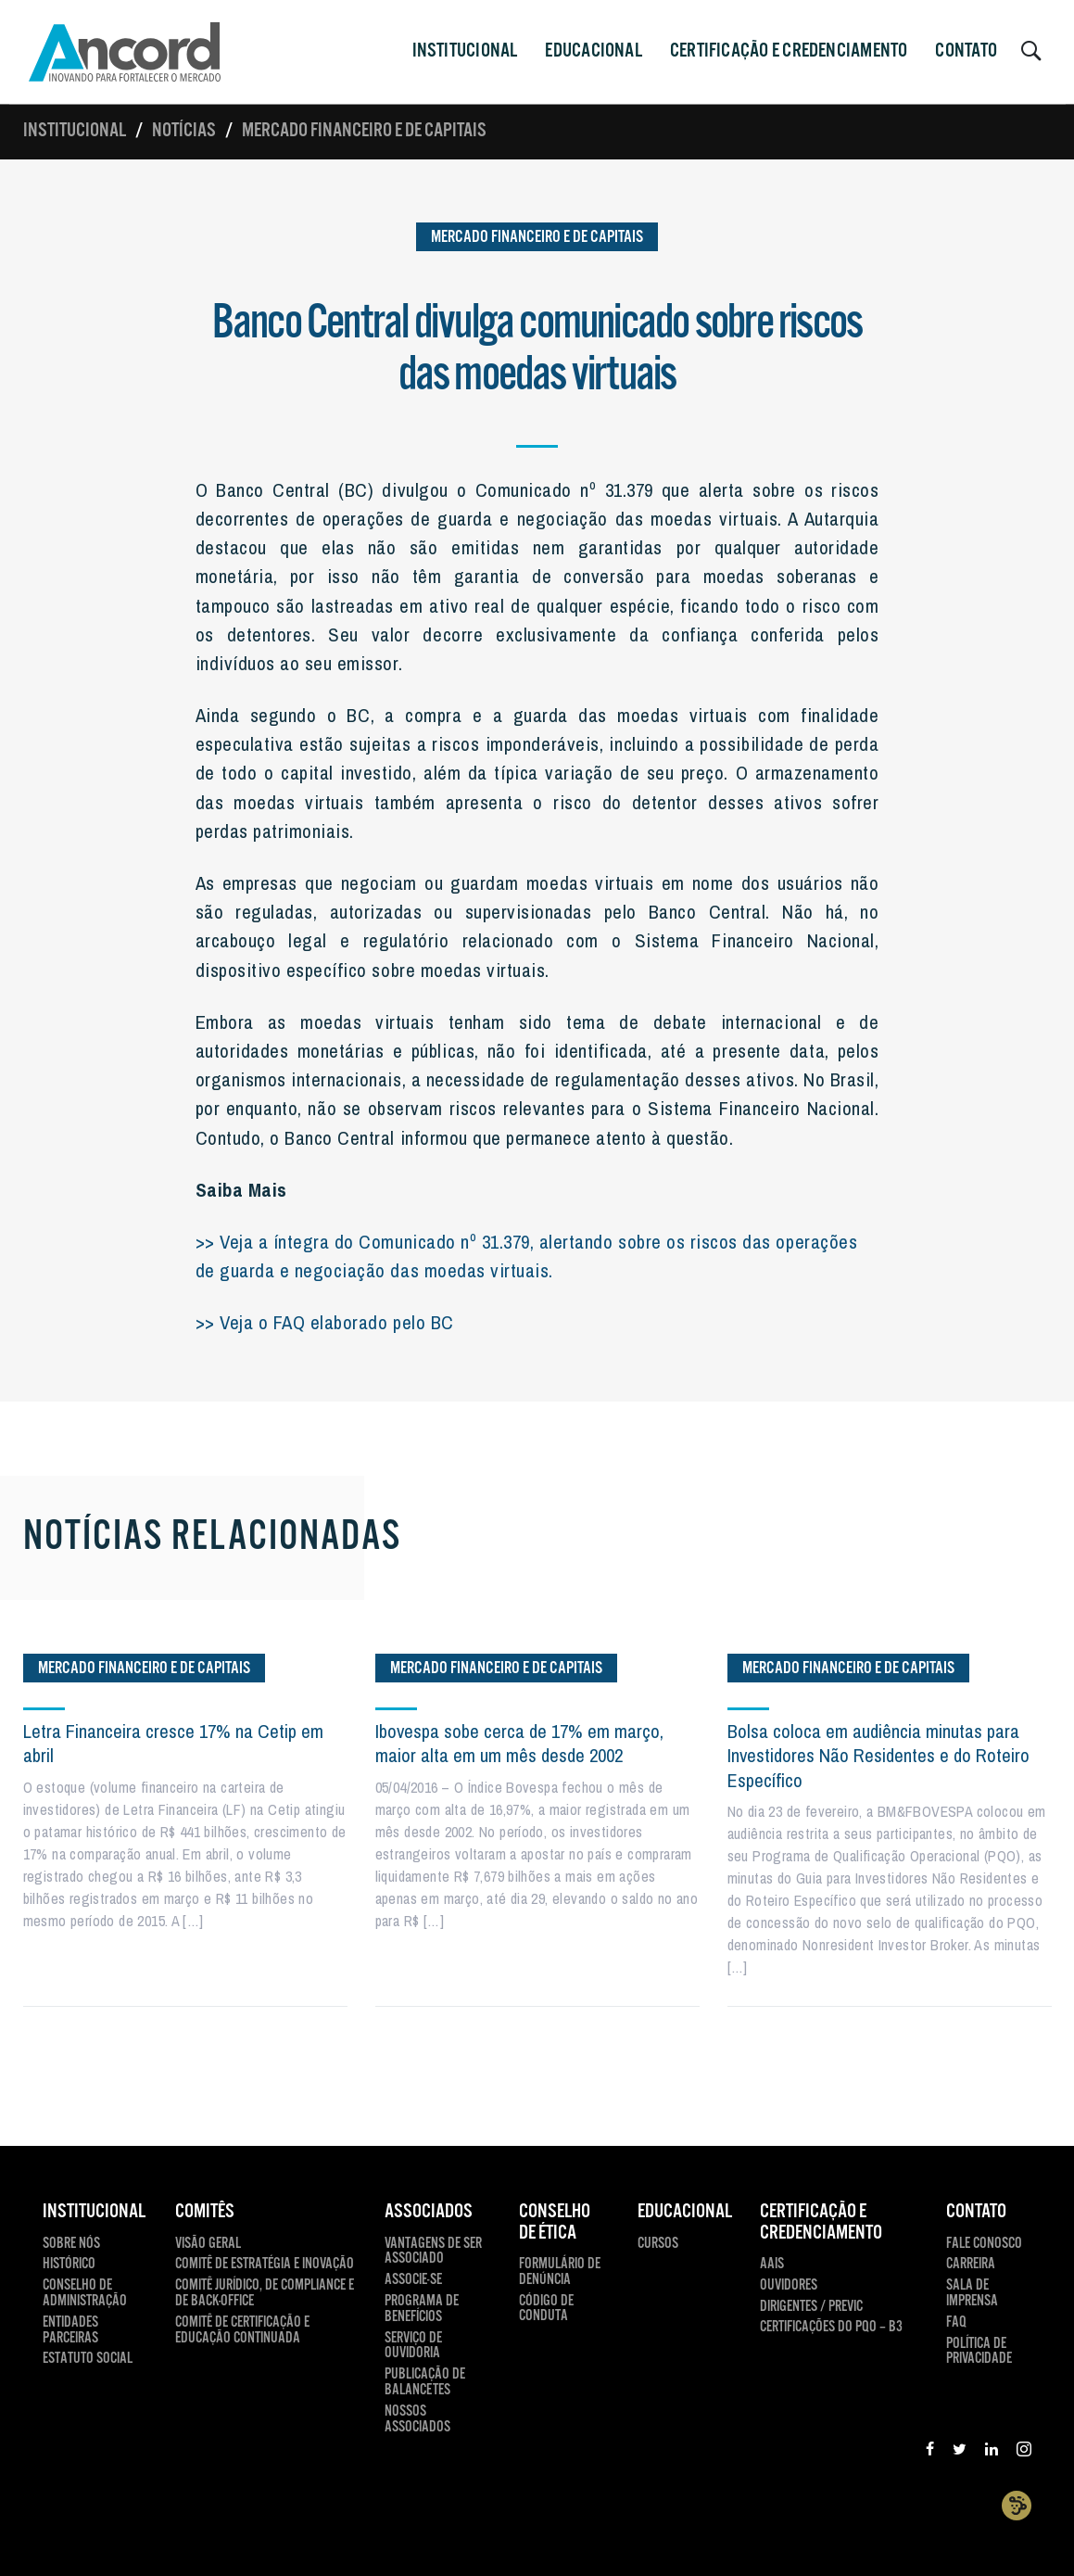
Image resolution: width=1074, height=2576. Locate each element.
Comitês (204, 2212)
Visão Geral (208, 2244)
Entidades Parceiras (70, 2331)
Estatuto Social (88, 2359)
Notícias (184, 131)
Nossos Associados (417, 2420)
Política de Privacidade (979, 2352)
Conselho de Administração (85, 2294)
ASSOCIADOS (429, 2212)
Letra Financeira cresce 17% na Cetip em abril (173, 1743)
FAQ (956, 2323)
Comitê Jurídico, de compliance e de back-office (264, 2294)
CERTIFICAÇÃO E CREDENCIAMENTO (789, 51)
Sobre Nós (71, 2244)
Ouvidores (788, 2286)
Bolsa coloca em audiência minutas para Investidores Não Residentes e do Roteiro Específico (878, 1756)
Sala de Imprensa (972, 2294)
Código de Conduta (546, 2310)
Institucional (74, 131)
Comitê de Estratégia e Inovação (264, 2265)
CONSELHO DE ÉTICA (554, 2222)
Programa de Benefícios (422, 2310)
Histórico (69, 2265)
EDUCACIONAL (685, 2212)
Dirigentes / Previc (811, 2308)
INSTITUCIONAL (465, 51)
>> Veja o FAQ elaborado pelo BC (325, 1322)
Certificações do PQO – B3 (831, 2328)
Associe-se (413, 2281)
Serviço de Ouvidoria (413, 2347)
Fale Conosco (984, 2244)
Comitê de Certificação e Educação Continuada (242, 2331)
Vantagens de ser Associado (433, 2252)
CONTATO (966, 51)
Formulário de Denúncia (559, 2273)
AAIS (772, 2265)
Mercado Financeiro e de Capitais (364, 131)
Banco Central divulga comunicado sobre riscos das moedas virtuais (537, 349)
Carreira (970, 2265)
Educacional (593, 51)
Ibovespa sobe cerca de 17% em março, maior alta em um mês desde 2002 (519, 1743)
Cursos (658, 2244)
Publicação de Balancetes (425, 2383)
